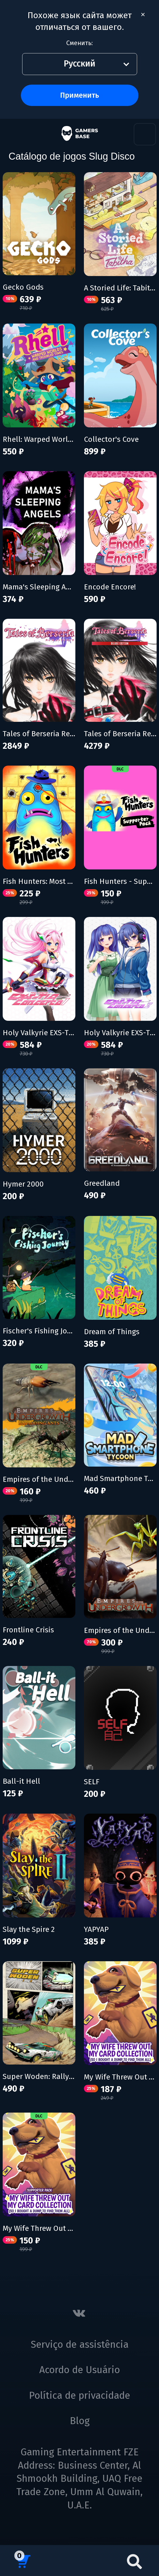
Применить (79, 95)
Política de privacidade (79, 2395)
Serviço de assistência (80, 2344)
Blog (80, 2421)
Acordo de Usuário (79, 2370)
